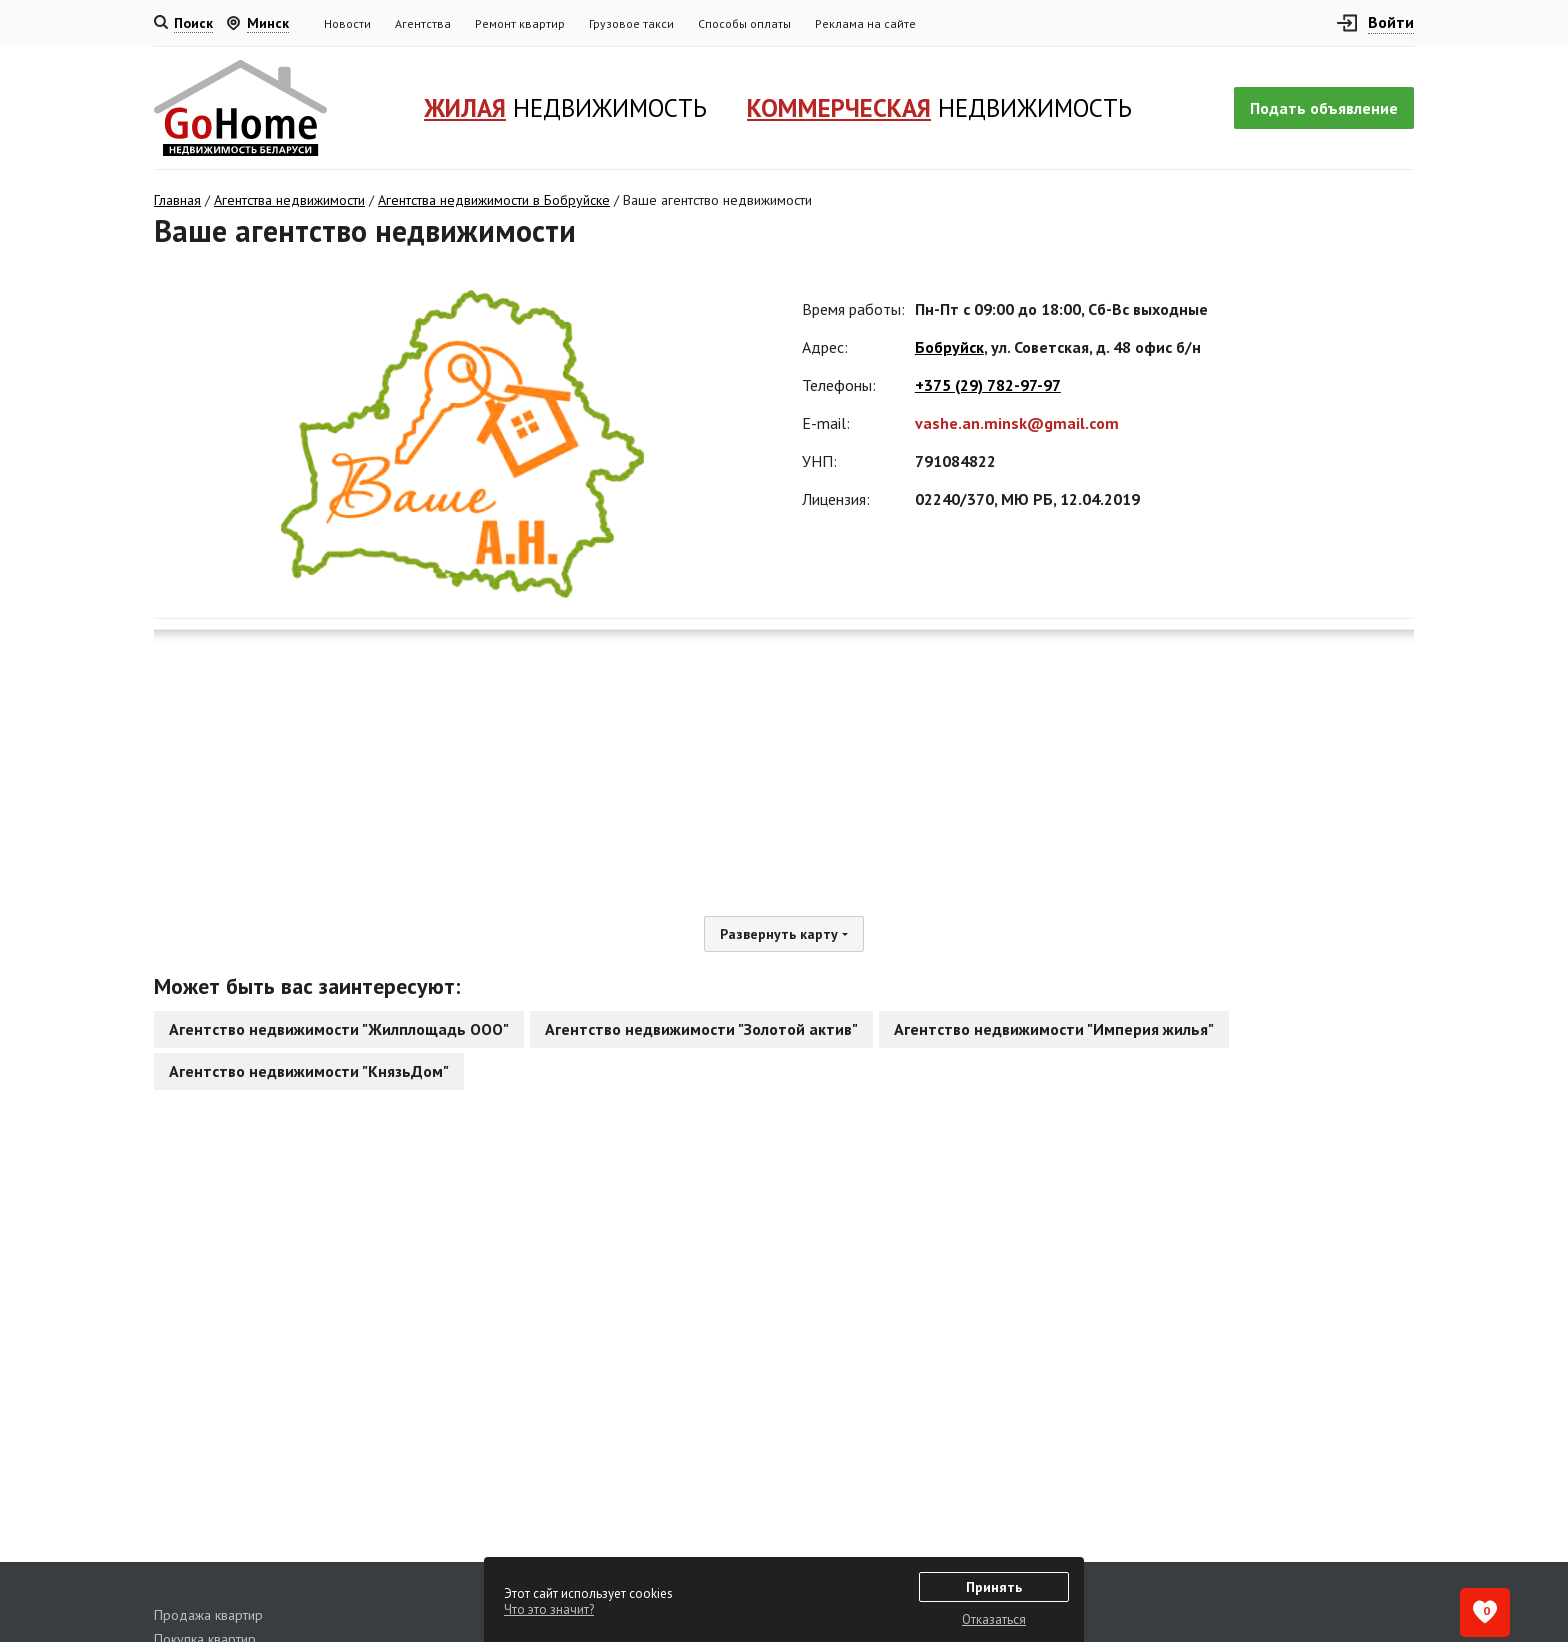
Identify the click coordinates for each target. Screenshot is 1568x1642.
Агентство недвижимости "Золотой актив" (701, 1029)
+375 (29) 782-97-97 (988, 385)
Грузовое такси (631, 23)
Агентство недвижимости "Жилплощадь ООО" (339, 1029)
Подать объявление (1324, 108)
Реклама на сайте (865, 23)
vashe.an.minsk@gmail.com (1017, 423)
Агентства (423, 23)
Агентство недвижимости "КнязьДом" (309, 1071)
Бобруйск (949, 347)
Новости (347, 23)
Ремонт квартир (520, 23)
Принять (994, 1587)
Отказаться (994, 1619)
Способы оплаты (744, 23)
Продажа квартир (208, 1615)
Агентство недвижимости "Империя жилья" (1054, 1029)
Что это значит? (549, 1609)
